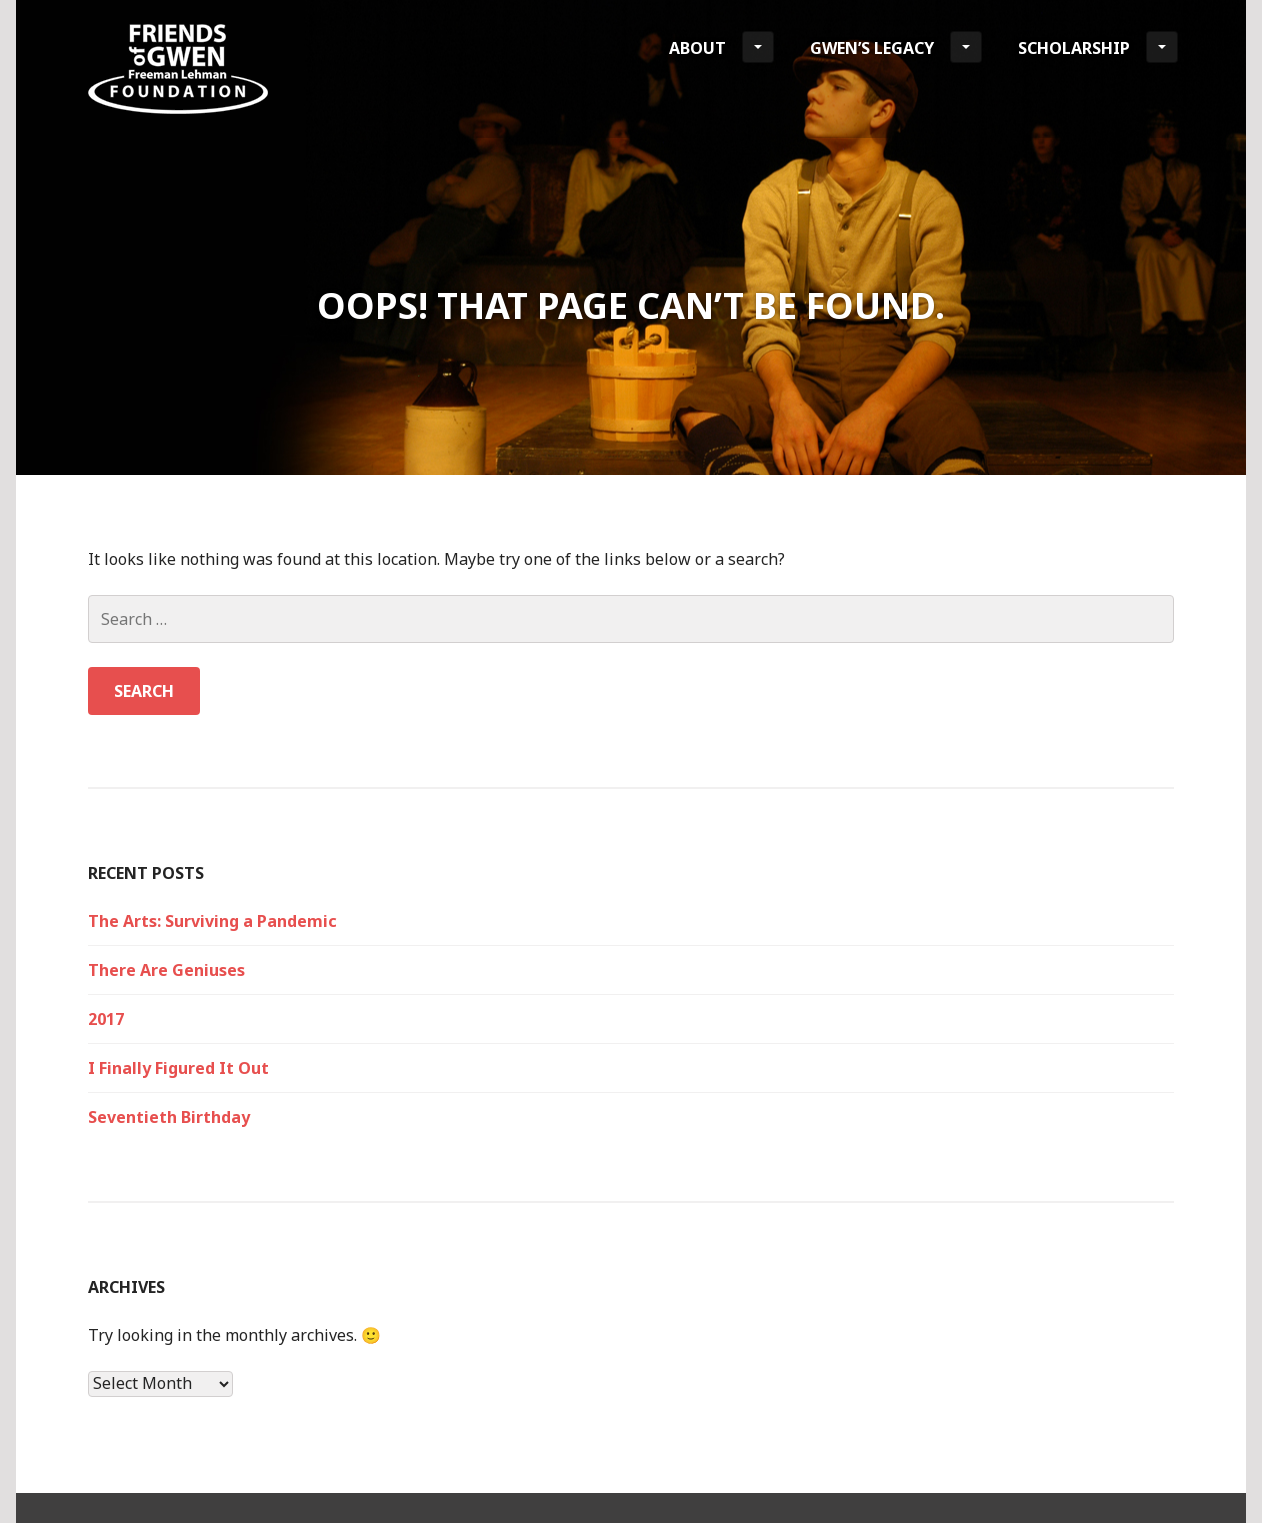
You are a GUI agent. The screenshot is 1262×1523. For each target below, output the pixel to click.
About (721, 47)
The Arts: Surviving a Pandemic (212, 921)
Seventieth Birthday (169, 1117)
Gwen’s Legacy (896, 47)
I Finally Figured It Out (178, 1068)
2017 (106, 1019)
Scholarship (1098, 47)
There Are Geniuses (166, 970)
